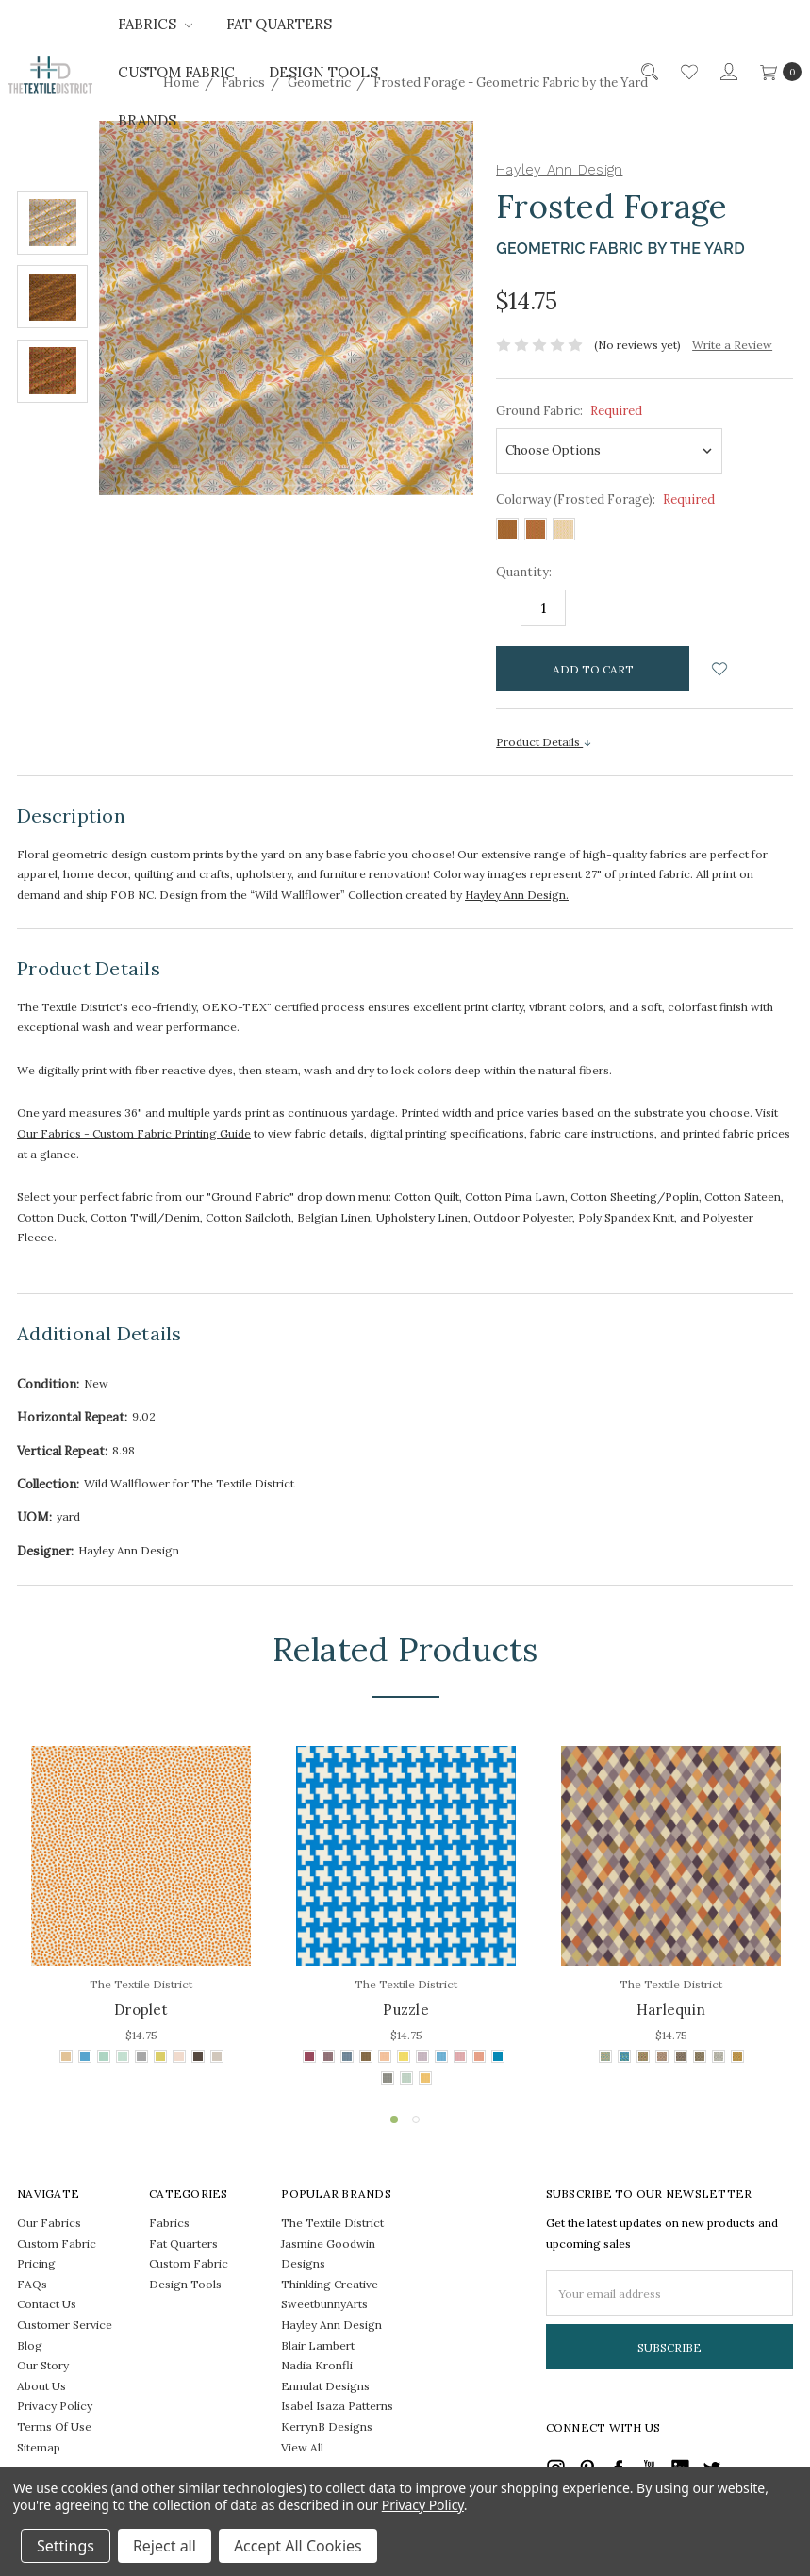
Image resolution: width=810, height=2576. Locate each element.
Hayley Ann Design (331, 2325)
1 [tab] (394, 2119)
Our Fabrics (49, 2223)
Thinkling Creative (329, 2284)
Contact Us (46, 2304)
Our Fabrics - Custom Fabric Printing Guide (134, 1133)
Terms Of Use (54, 2426)
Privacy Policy (54, 2406)
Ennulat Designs (325, 2386)
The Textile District (332, 2223)
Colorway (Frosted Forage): (605, 499)
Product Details (544, 742)
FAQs (32, 2284)
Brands (147, 120)
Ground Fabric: (569, 411)
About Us (41, 2386)
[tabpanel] (140, 1907)
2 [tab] (416, 2119)
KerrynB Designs (326, 2426)
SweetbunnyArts (324, 2304)
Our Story (43, 2365)
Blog (29, 2345)
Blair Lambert (318, 2345)
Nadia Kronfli (317, 2365)
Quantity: (524, 572)
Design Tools (323, 72)
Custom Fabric (176, 72)
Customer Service (64, 2325)
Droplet (141, 2010)
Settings (65, 2545)
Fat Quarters (279, 24)
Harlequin (670, 2010)
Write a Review (732, 345)
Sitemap (38, 2447)
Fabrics (155, 24)
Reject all (164, 2545)
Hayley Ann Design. (517, 895)
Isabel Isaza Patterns (337, 2406)
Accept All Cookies (298, 2545)
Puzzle (406, 2010)
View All (302, 2447)
